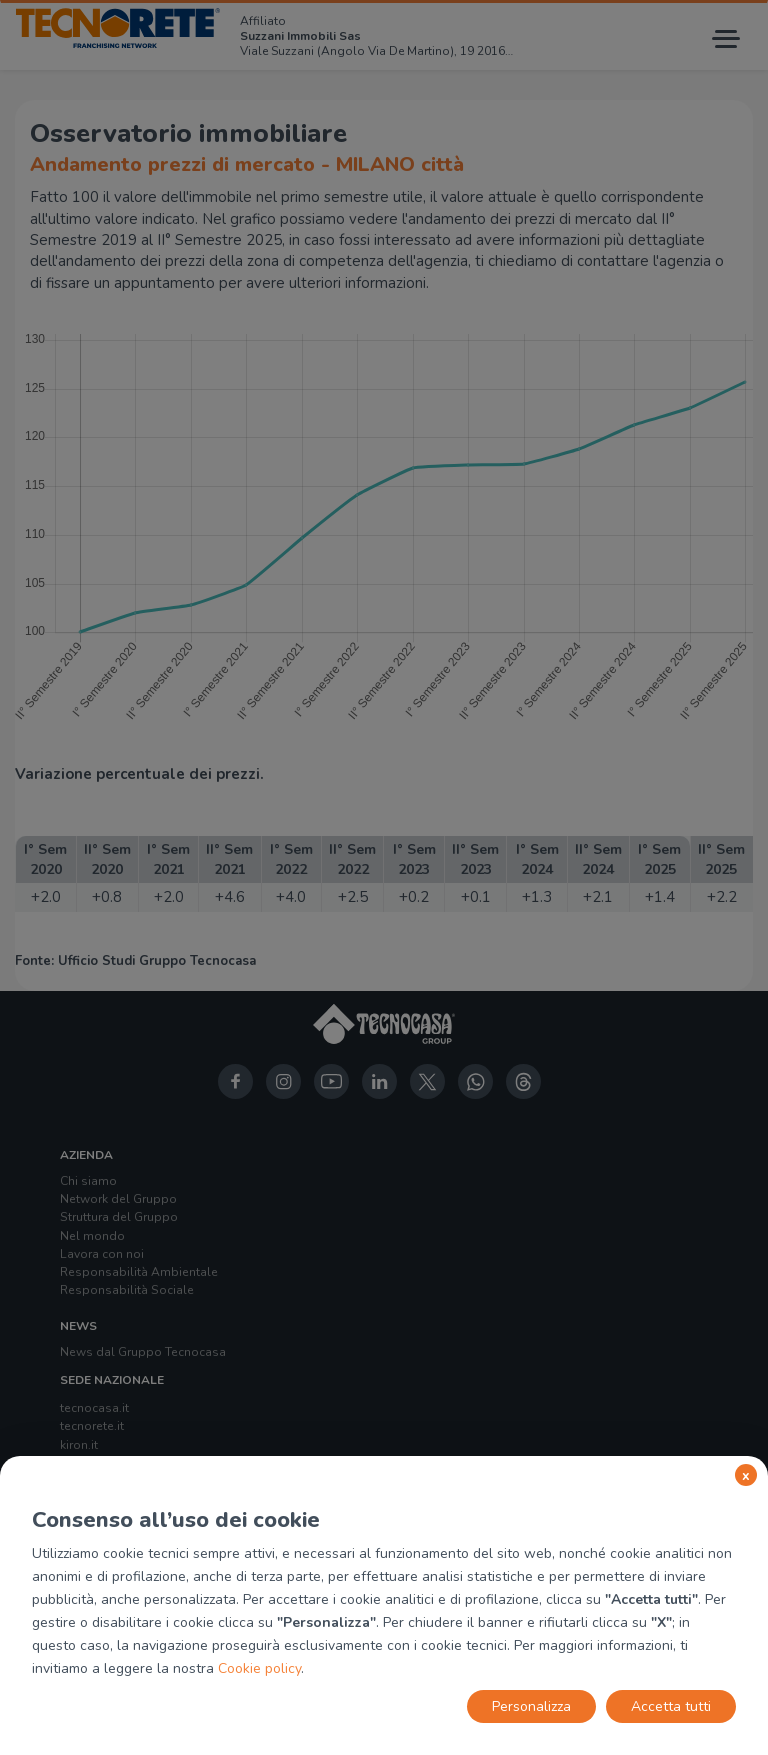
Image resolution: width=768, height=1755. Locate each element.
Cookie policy (259, 1668)
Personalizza (531, 1706)
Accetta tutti (671, 1706)
